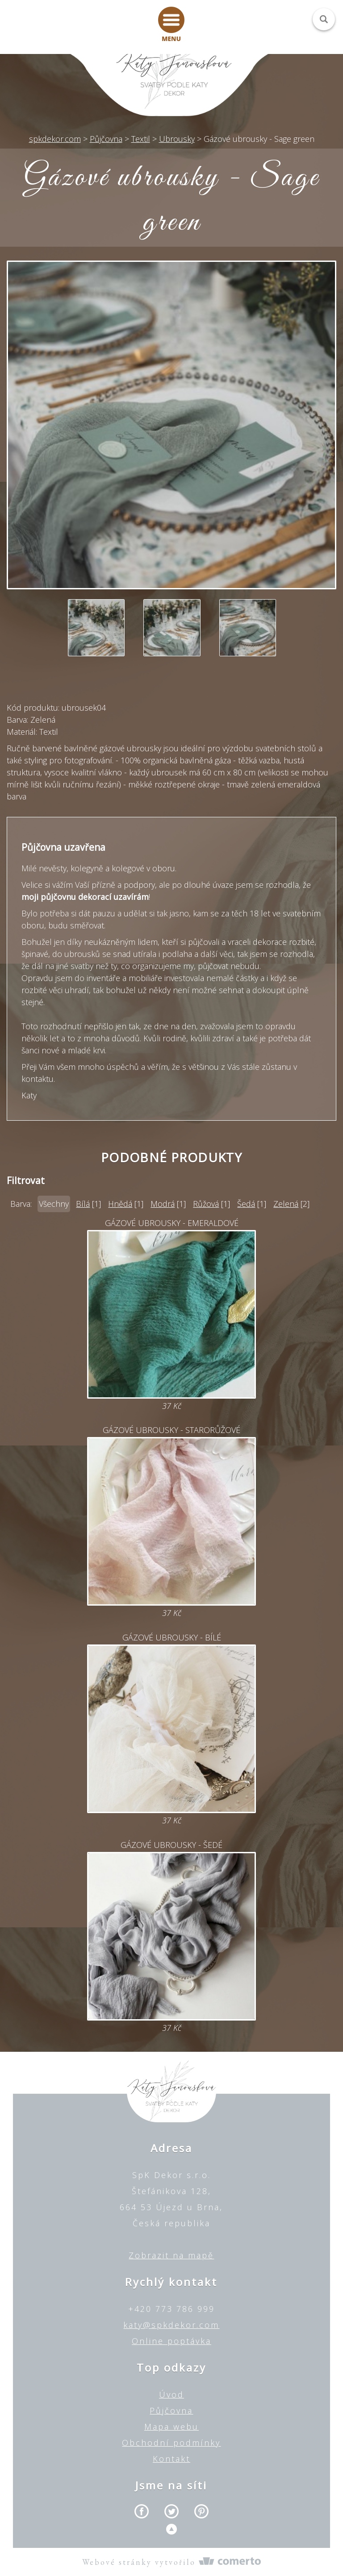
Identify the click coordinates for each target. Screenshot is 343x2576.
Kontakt (171, 2458)
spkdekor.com (55, 138)
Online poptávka (171, 2341)
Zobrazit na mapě (171, 2255)
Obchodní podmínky (171, 2442)
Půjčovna (171, 2410)
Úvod (171, 2394)
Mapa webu (171, 2426)
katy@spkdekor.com (171, 2324)
